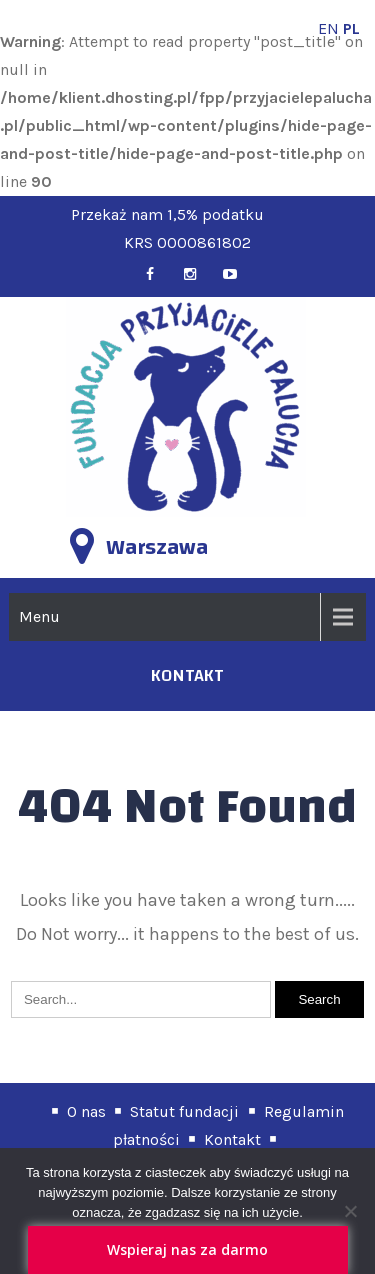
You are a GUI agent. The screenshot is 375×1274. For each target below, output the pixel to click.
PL (351, 28)
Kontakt (232, 1139)
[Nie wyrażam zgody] (350, 1211)
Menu (39, 616)
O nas (86, 1111)
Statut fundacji (184, 1111)
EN (328, 28)
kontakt (187, 675)
